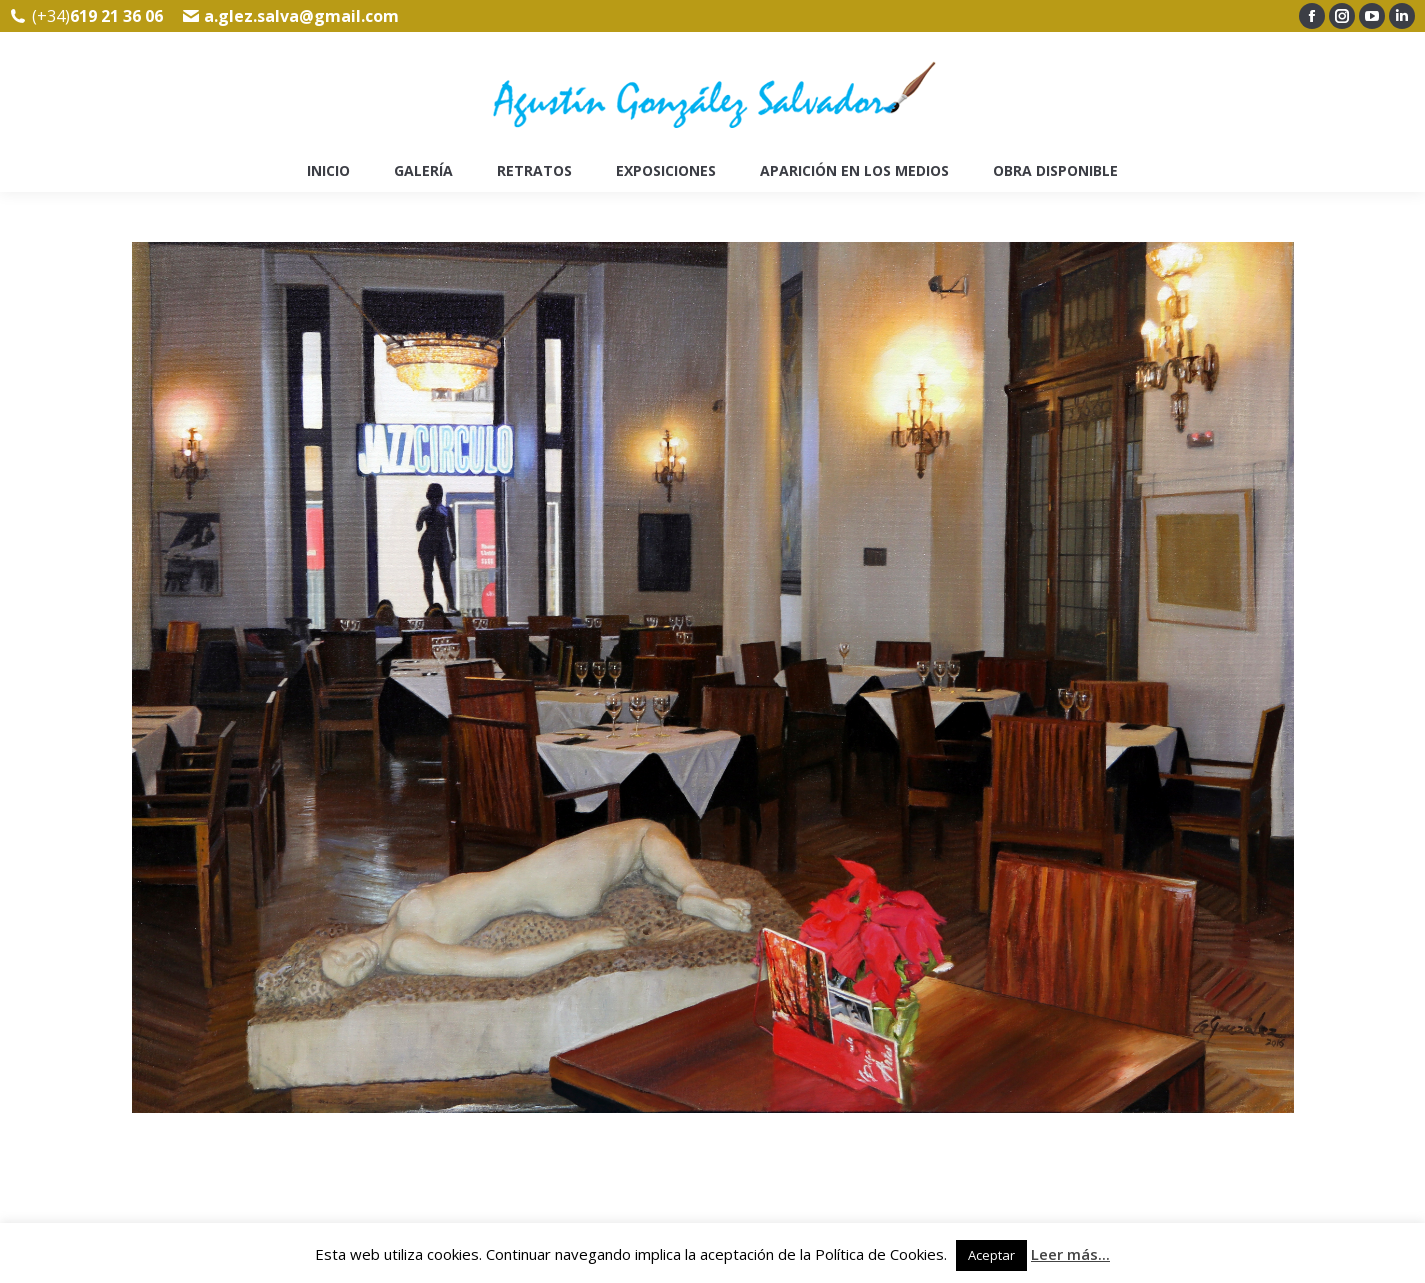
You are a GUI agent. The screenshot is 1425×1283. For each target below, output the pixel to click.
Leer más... (1070, 1254)
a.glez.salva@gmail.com (301, 16)
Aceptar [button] (991, 1255)
